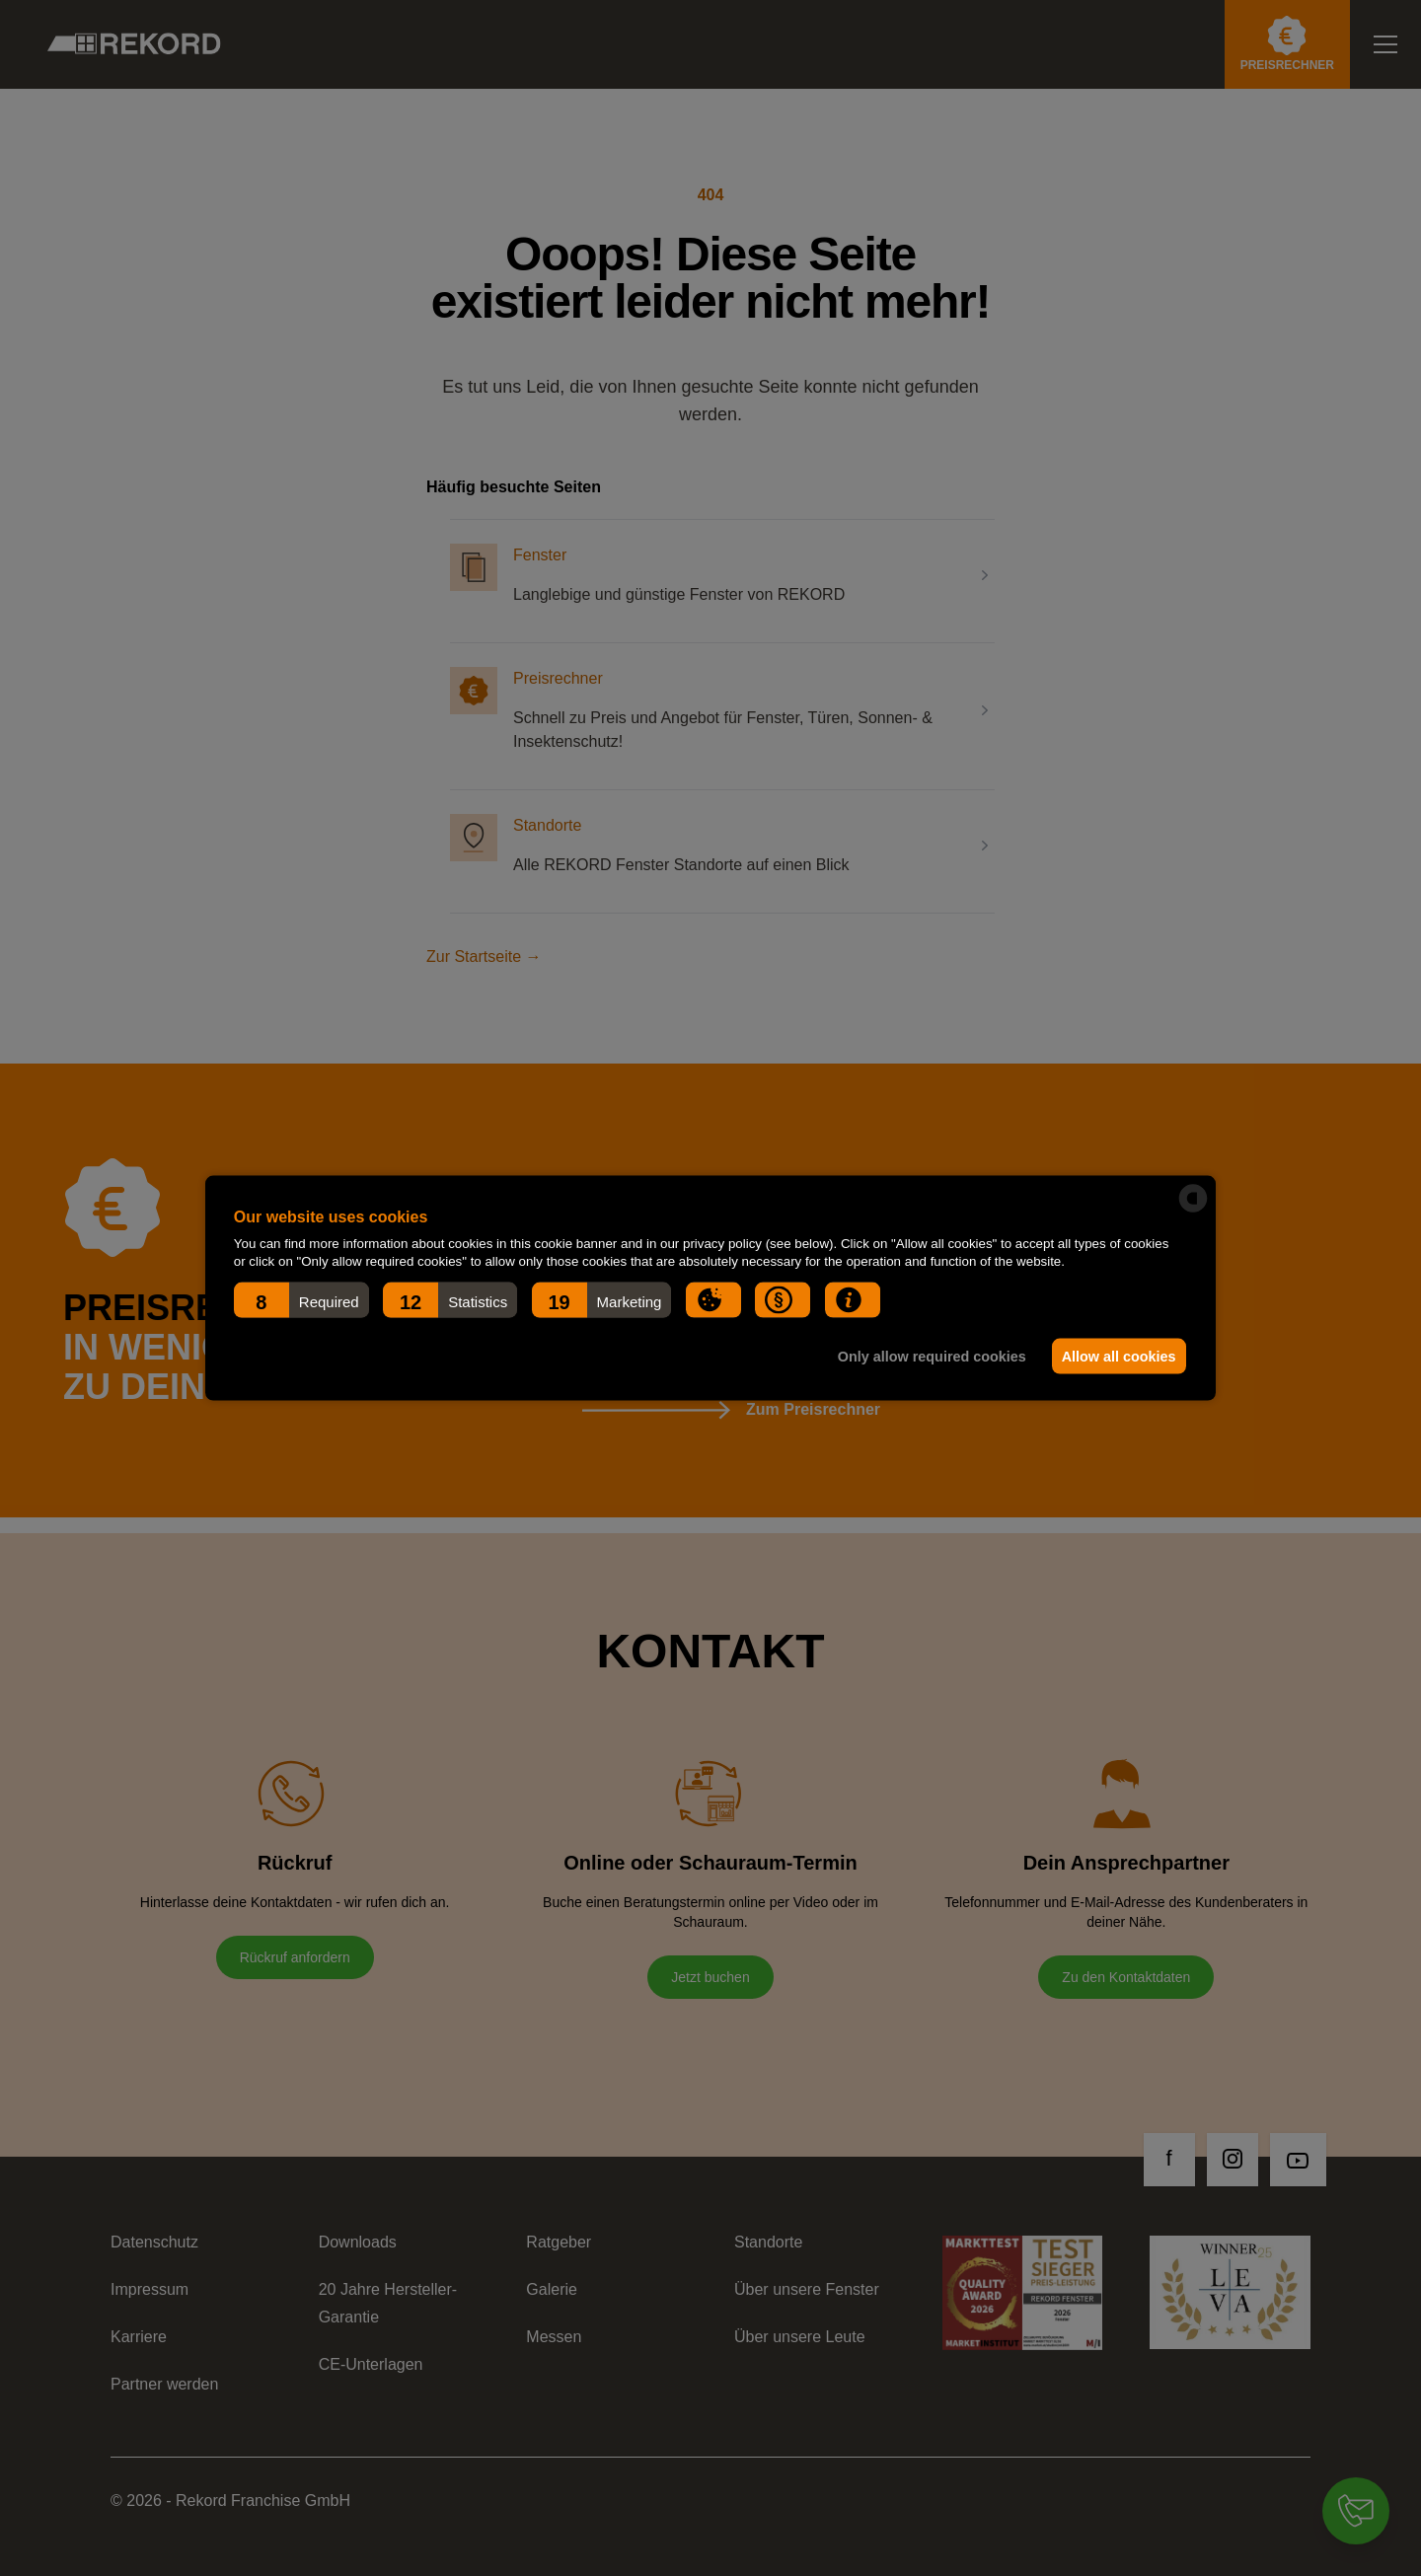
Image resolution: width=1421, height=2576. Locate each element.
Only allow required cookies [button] (926, 1356)
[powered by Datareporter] (1193, 1198)
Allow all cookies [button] (1117, 1356)
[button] (301, 1300)
